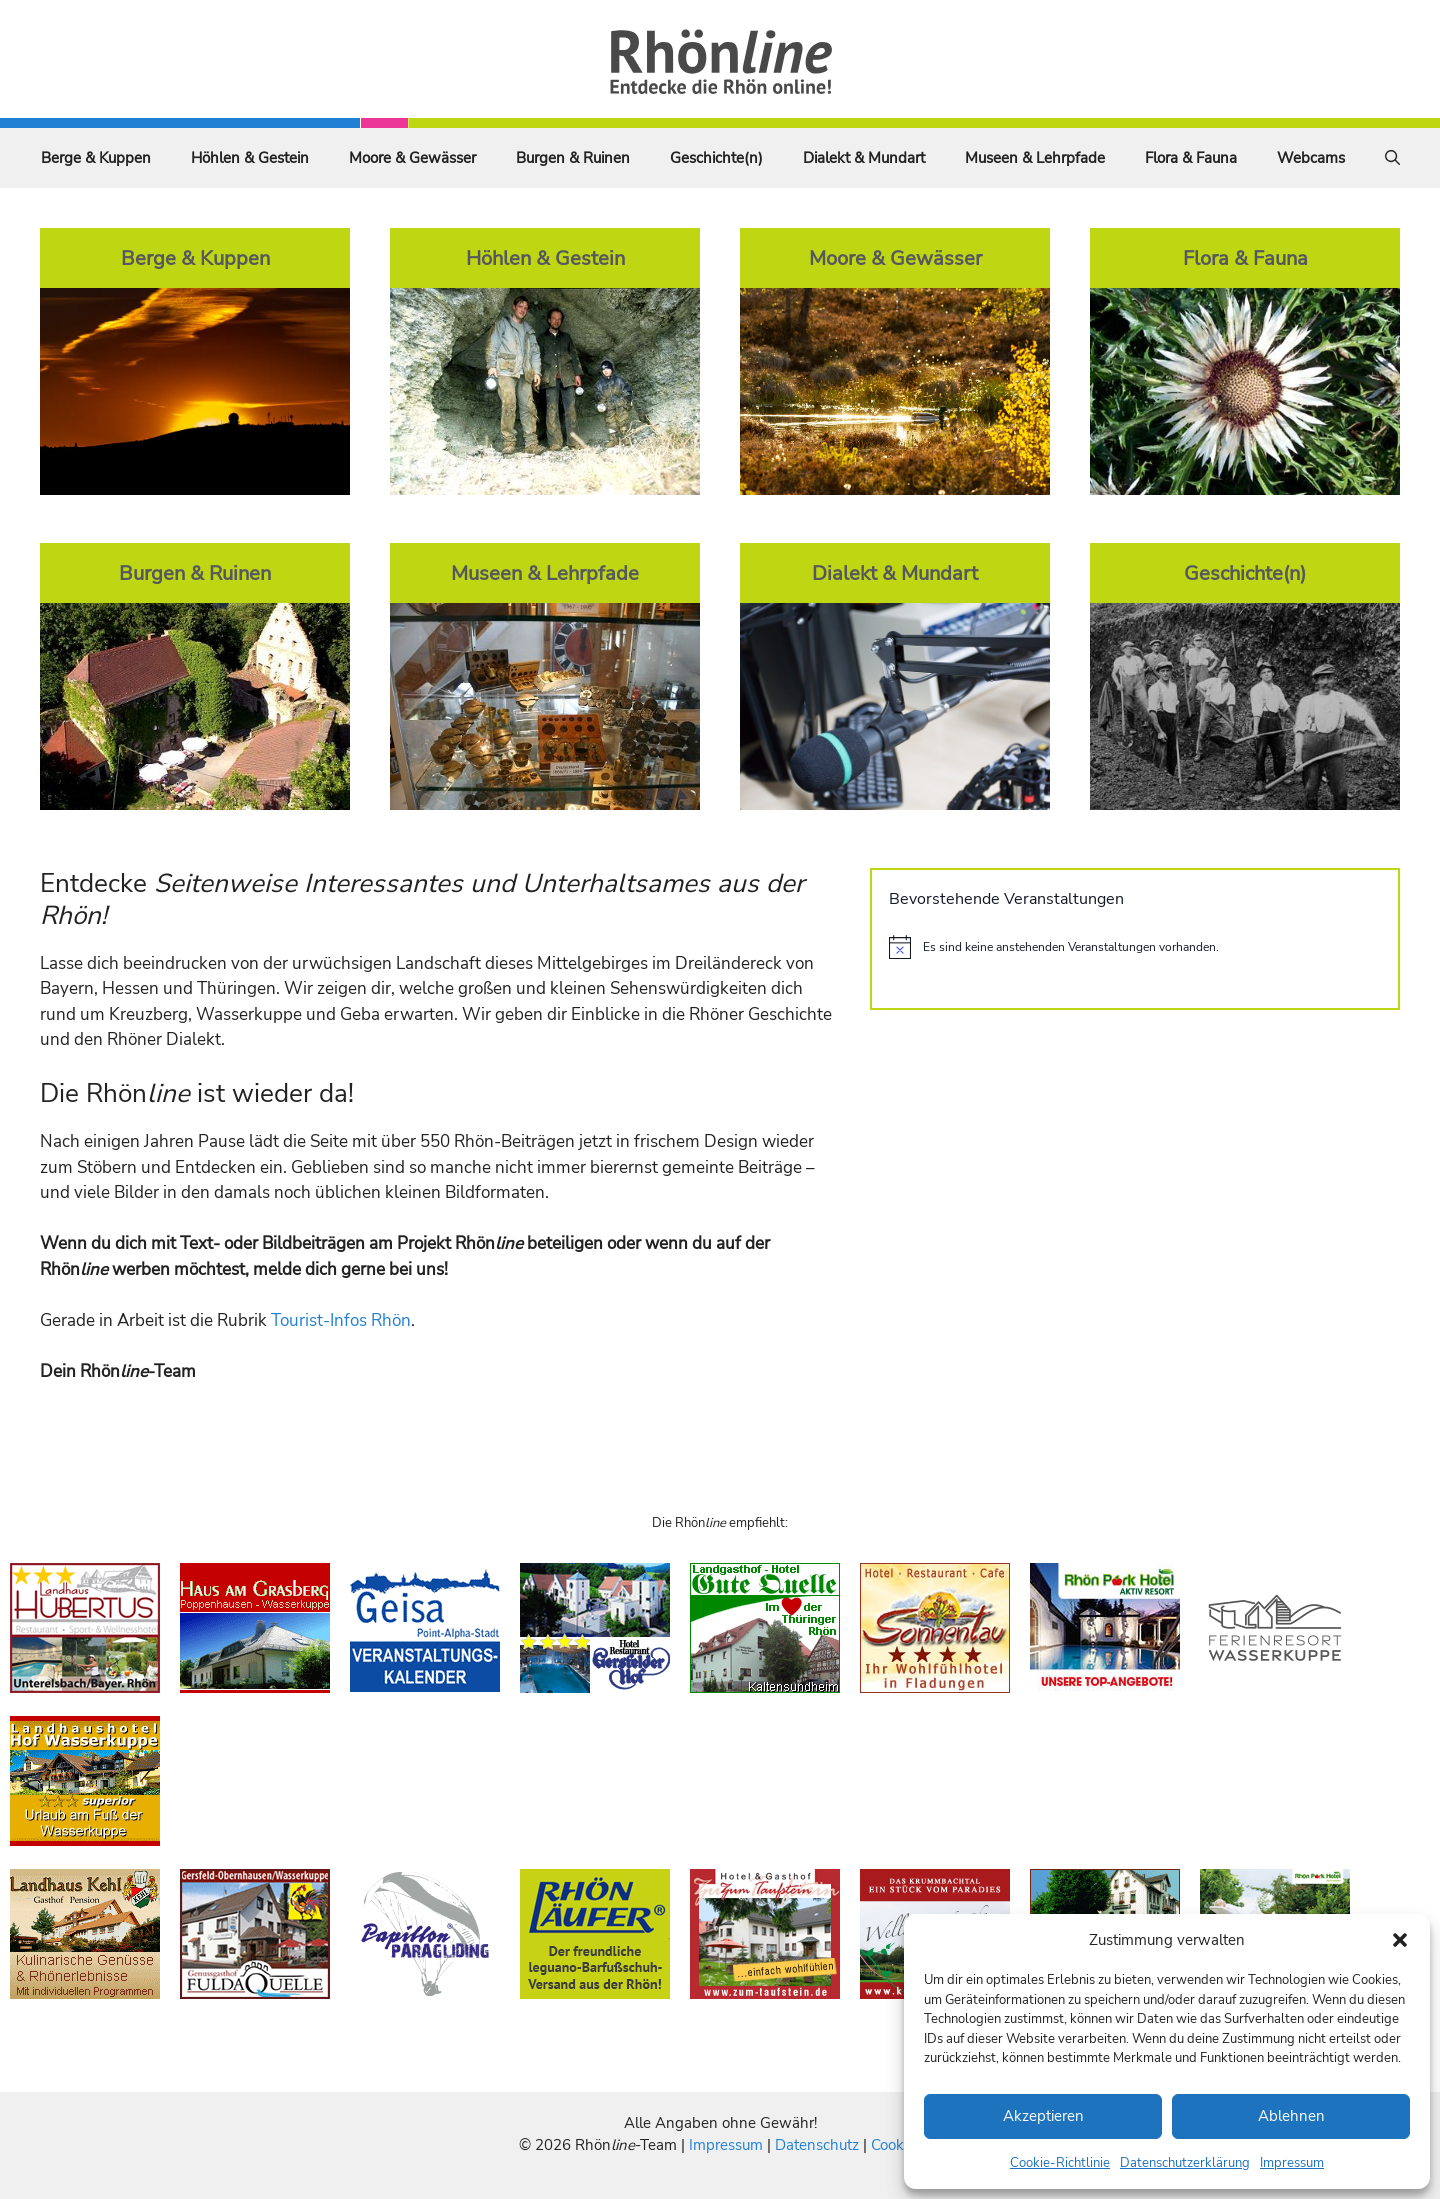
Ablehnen (1291, 2116)
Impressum (1292, 2163)
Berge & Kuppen (96, 158)
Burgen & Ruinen (573, 158)
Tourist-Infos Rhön (341, 1320)
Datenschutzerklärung (1185, 2163)
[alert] (1135, 947)
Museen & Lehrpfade (1035, 158)
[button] (1400, 1940)
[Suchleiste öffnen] (1392, 158)
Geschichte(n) (716, 158)
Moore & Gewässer (412, 158)
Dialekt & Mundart (864, 158)
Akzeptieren (1043, 2116)
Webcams (1311, 158)
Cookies (896, 2145)
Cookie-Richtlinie (1060, 2163)
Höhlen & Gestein (250, 158)
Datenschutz (817, 2145)
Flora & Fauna (1191, 158)
